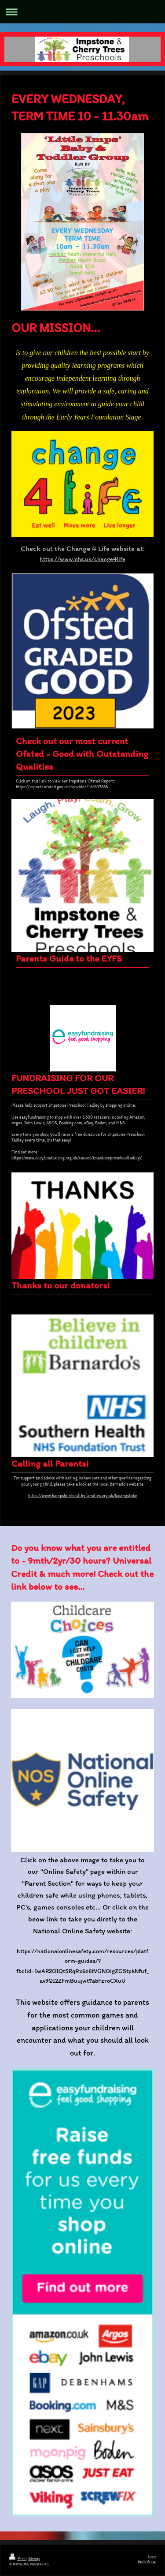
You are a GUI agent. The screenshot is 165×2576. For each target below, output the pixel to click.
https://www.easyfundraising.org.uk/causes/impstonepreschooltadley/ (76, 1157)
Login (152, 2556)
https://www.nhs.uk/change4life (82, 559)
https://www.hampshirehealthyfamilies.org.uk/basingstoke (82, 1495)
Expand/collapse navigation (82, 11)
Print (17, 2558)
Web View (147, 2561)
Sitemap (34, 2558)
